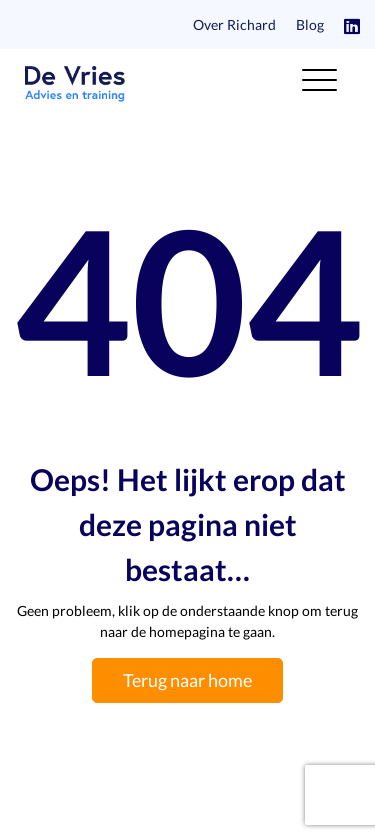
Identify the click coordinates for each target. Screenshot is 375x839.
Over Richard (234, 24)
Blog (310, 24)
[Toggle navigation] (319, 84)
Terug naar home (187, 680)
